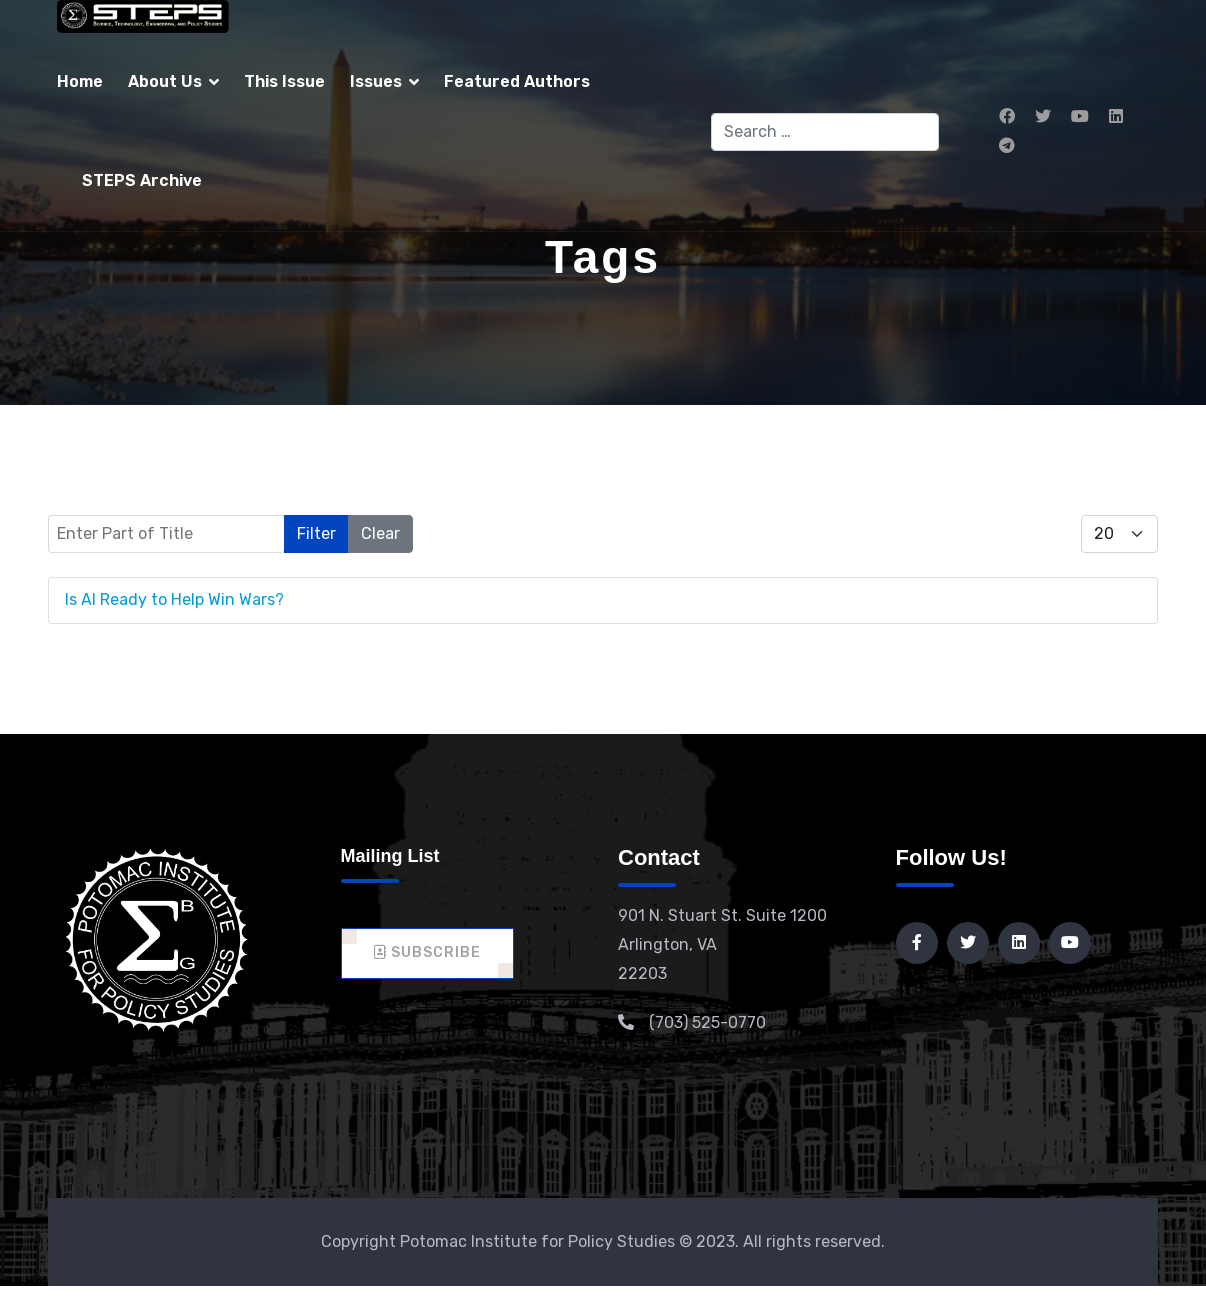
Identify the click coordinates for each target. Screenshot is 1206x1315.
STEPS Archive (142, 180)
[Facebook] (1007, 116)
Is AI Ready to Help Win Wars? (174, 599)
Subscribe (427, 952)
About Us (165, 81)
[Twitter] (1043, 116)
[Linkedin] (1116, 116)
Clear (380, 533)
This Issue (284, 81)
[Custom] (1007, 145)
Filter (316, 533)
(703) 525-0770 (707, 1022)
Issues (376, 81)
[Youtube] (1080, 116)
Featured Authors (517, 81)
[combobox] (825, 132)
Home (80, 81)
